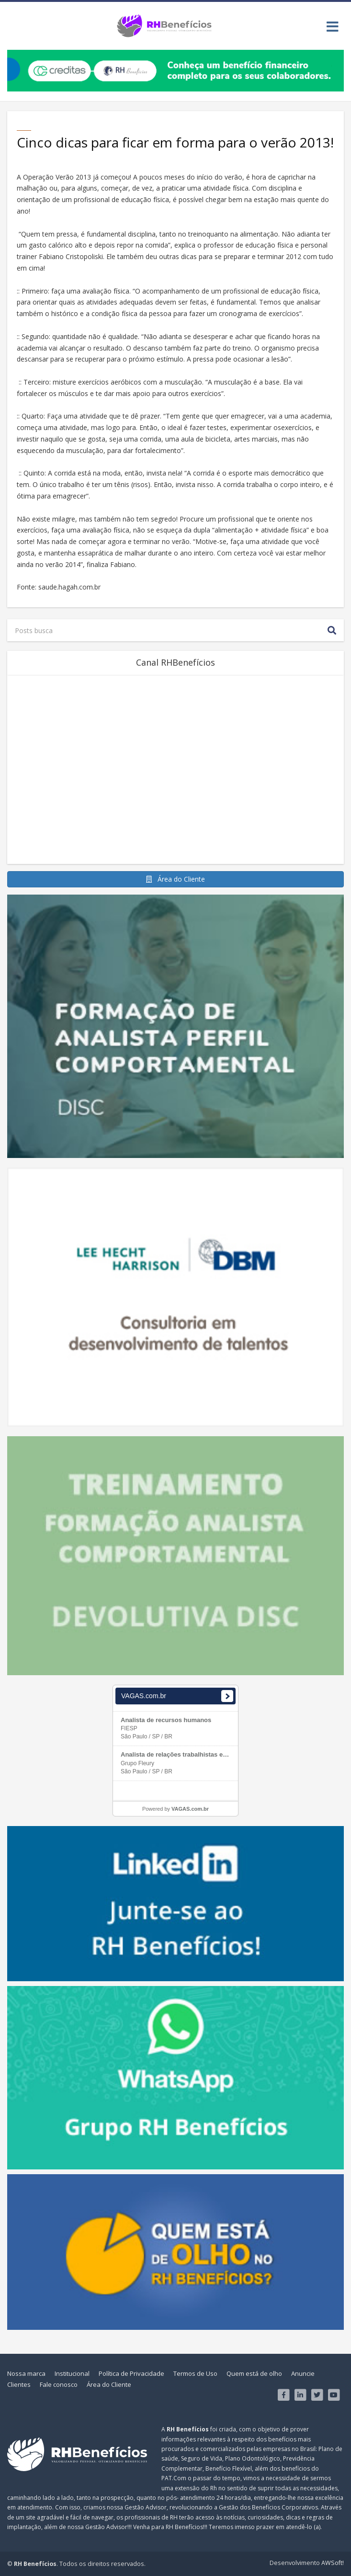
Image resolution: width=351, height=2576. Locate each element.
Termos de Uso (195, 2373)
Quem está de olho (254, 2373)
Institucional (72, 2373)
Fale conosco (59, 2384)
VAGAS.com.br (143, 1696)
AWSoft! (332, 2563)
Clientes (19, 2384)
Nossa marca (26, 2373)
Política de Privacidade (131, 2373)
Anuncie (303, 2373)
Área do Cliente (175, 879)
